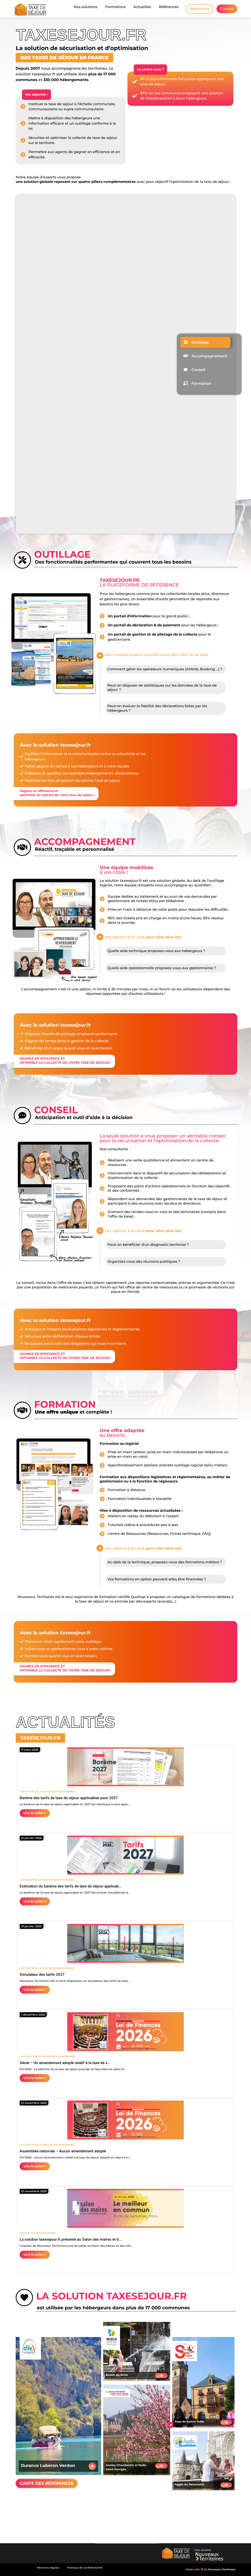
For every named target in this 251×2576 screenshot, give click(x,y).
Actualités (142, 7)
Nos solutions (85, 7)
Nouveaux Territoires (221, 2569)
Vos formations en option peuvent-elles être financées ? (156, 1579)
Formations (115, 7)
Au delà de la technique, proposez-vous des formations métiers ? (164, 1562)
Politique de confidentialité (85, 2567)
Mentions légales (48, 2567)
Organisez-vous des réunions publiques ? (143, 1261)
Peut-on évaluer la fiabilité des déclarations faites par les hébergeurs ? (157, 708)
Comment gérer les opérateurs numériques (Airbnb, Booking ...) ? (164, 669)
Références (169, 7)
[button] (165, 669)
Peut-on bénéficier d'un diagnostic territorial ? (148, 1244)
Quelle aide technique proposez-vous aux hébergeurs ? (156, 951)
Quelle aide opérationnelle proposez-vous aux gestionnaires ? (161, 968)
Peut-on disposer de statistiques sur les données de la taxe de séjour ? (162, 687)
